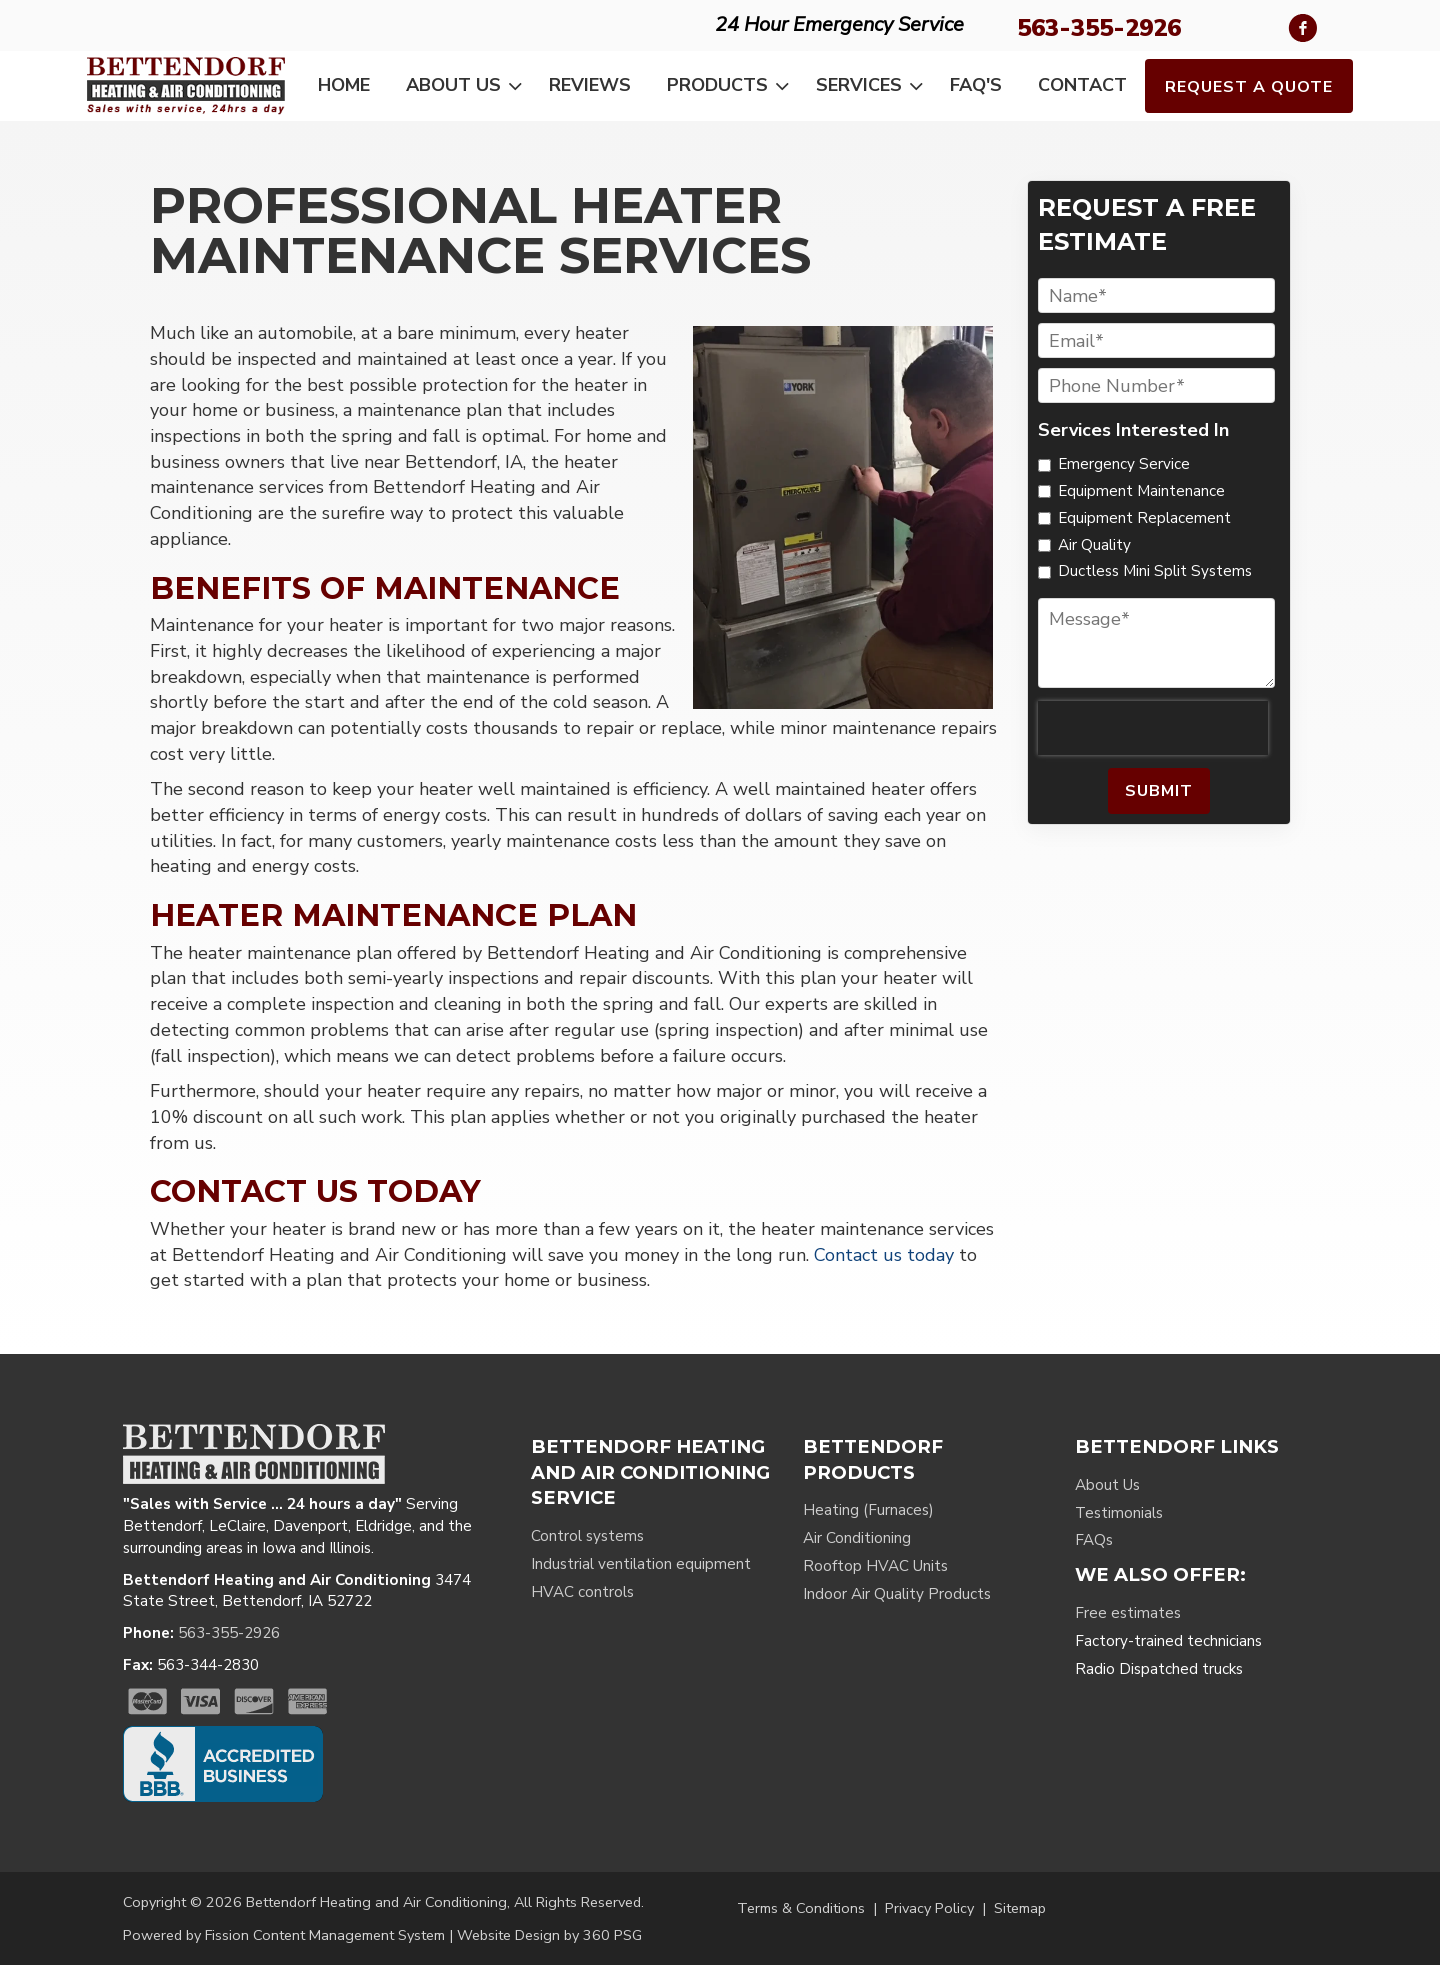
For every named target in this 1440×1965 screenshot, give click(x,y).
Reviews (590, 85)
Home (344, 85)
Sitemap (1020, 1908)
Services (873, 86)
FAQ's (976, 85)
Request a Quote (1249, 87)
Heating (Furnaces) (868, 1510)
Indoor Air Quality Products (897, 1594)
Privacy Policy (929, 1908)
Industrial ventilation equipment (641, 1564)
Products (732, 86)
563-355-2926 (1099, 28)
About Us (468, 86)
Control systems (587, 1536)
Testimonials (1119, 1513)
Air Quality (1094, 545)
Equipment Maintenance (1141, 491)
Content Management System (349, 1935)
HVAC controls (582, 1592)
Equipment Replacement (1144, 518)
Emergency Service (1124, 464)
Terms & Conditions (801, 1908)
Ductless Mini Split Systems (1155, 571)
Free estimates (1128, 1613)
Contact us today (884, 1255)
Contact (1082, 85)
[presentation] (1153, 728)
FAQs (1094, 1540)
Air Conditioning (857, 1538)
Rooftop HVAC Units (875, 1566)
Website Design (508, 1935)
